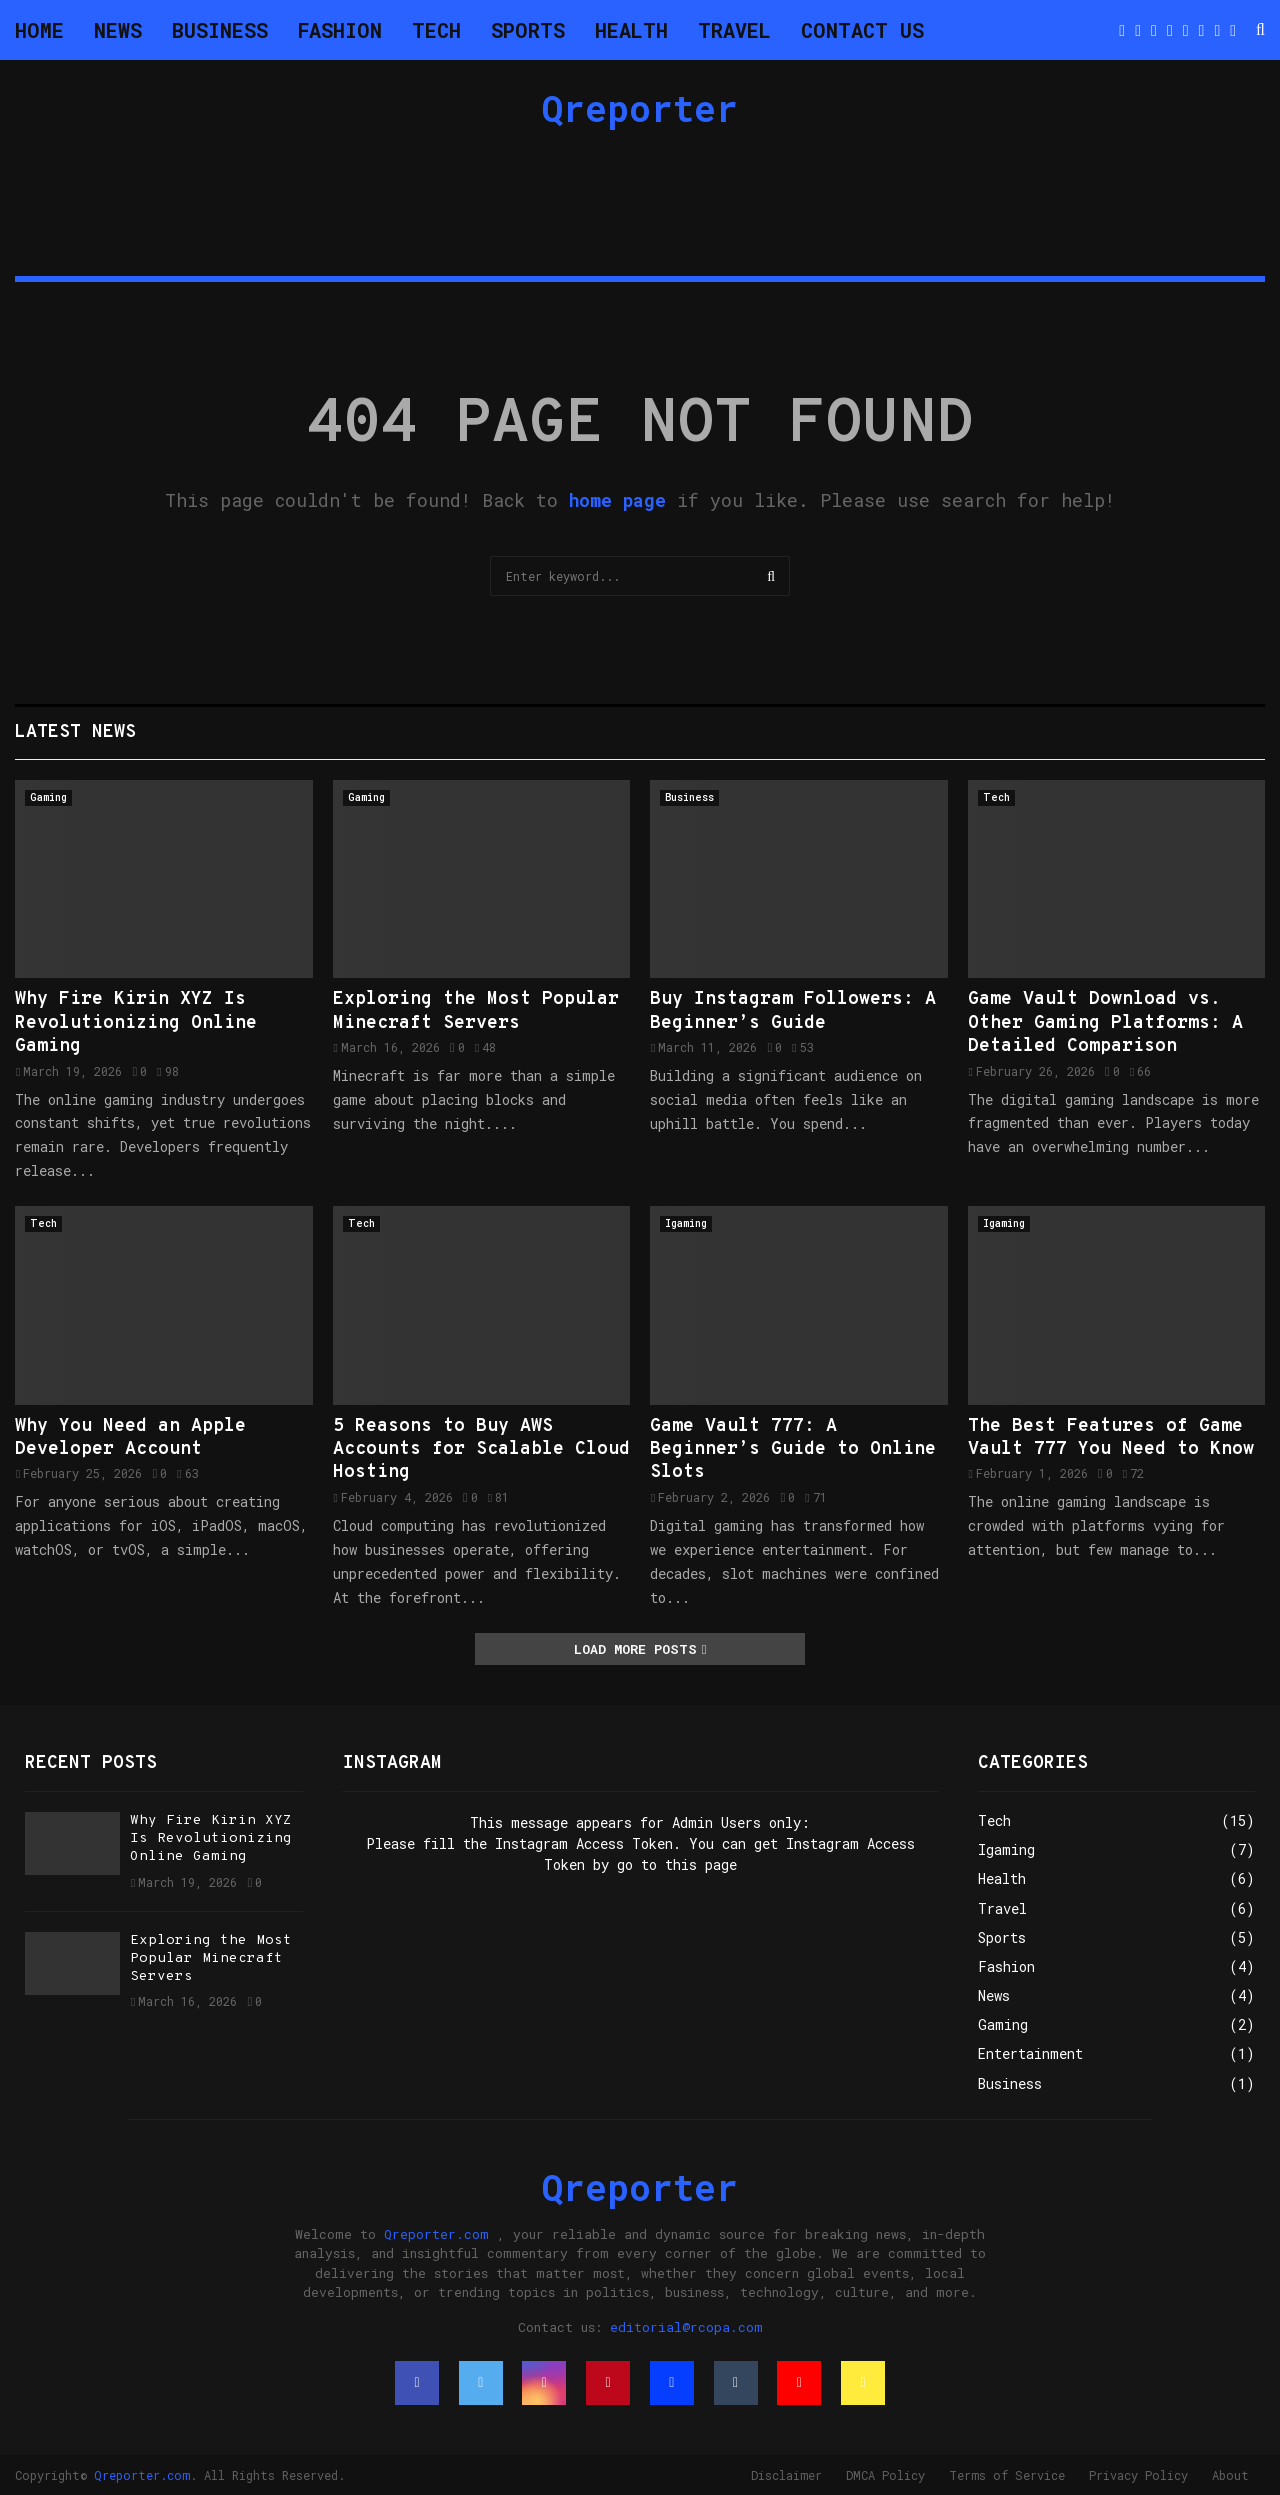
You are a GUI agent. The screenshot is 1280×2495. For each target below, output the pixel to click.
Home (39, 30)
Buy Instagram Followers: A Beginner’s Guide (793, 1011)
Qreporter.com (436, 2234)
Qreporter (640, 108)
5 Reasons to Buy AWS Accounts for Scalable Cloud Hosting (481, 1450)
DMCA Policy (885, 2475)
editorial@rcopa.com (686, 2327)
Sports (528, 30)
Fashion (340, 30)
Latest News (75, 732)
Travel (734, 30)
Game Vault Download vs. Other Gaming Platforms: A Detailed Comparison (1105, 1023)
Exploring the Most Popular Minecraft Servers (476, 1011)
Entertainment (1030, 2053)
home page (617, 500)
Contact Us (862, 30)
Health (631, 30)
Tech (436, 30)
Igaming (686, 1223)
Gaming (48, 797)
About (1230, 2475)
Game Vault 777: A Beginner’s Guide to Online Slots (793, 1450)
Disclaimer (786, 2475)
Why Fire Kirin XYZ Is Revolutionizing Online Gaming (136, 1023)
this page (701, 1864)
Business (220, 30)
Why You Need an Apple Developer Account (130, 1438)
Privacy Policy (1138, 2475)
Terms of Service (1007, 2475)
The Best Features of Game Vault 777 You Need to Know (1111, 1438)
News (118, 30)
